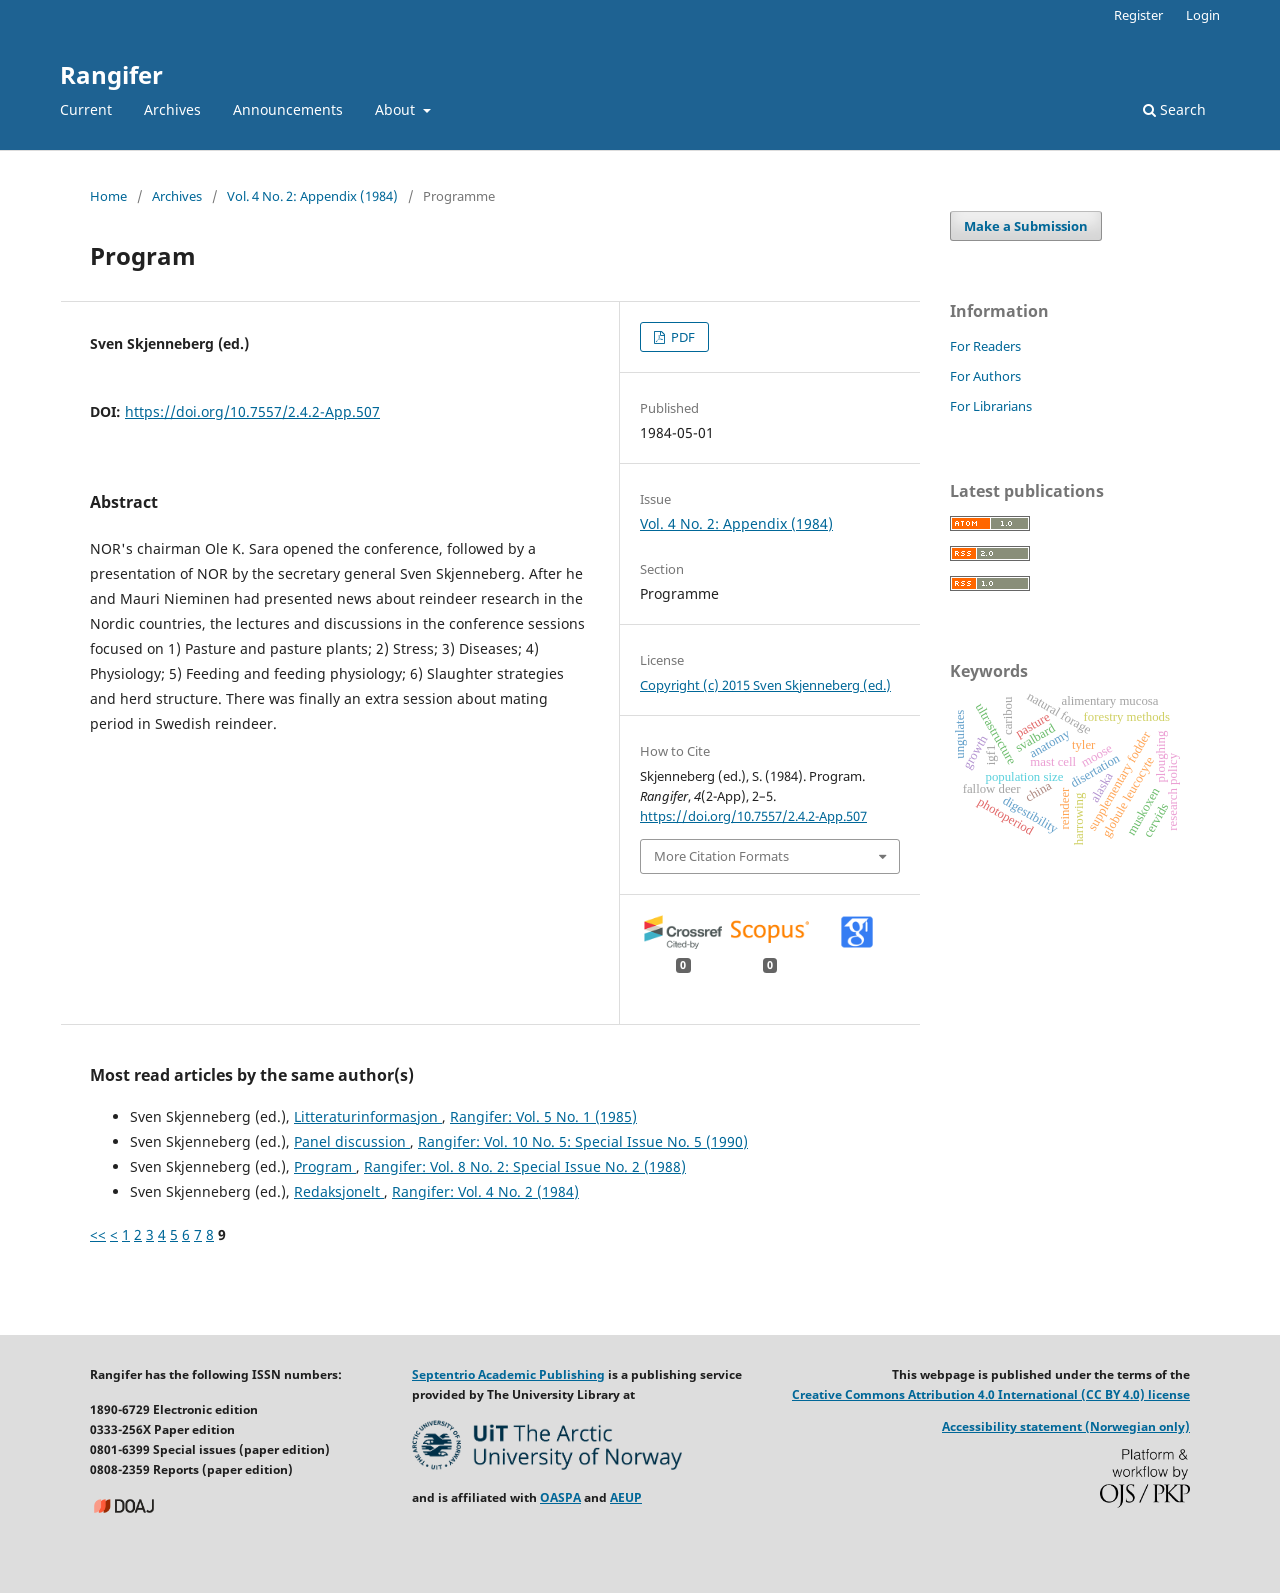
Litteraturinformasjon (368, 1116)
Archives (172, 109)
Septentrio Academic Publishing (508, 1374)
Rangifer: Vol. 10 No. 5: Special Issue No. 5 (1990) (583, 1141)
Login (1203, 15)
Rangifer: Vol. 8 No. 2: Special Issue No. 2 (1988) (525, 1166)
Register (1138, 15)
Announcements (288, 109)
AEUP (626, 1497)
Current (86, 109)
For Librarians (991, 406)
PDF (681, 337)
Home (108, 196)
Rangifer (111, 74)
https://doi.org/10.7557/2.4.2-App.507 (252, 411)
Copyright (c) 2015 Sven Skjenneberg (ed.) (765, 685)
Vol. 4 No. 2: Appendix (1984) (312, 196)
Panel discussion (352, 1141)
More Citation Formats (721, 856)
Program (325, 1166)
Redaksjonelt (339, 1191)
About (397, 109)
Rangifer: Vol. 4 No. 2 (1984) (485, 1191)
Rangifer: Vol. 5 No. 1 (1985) (543, 1116)
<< (98, 1234)
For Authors (985, 376)
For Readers (985, 346)
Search (1174, 109)
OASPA (560, 1497)
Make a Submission (1026, 226)
